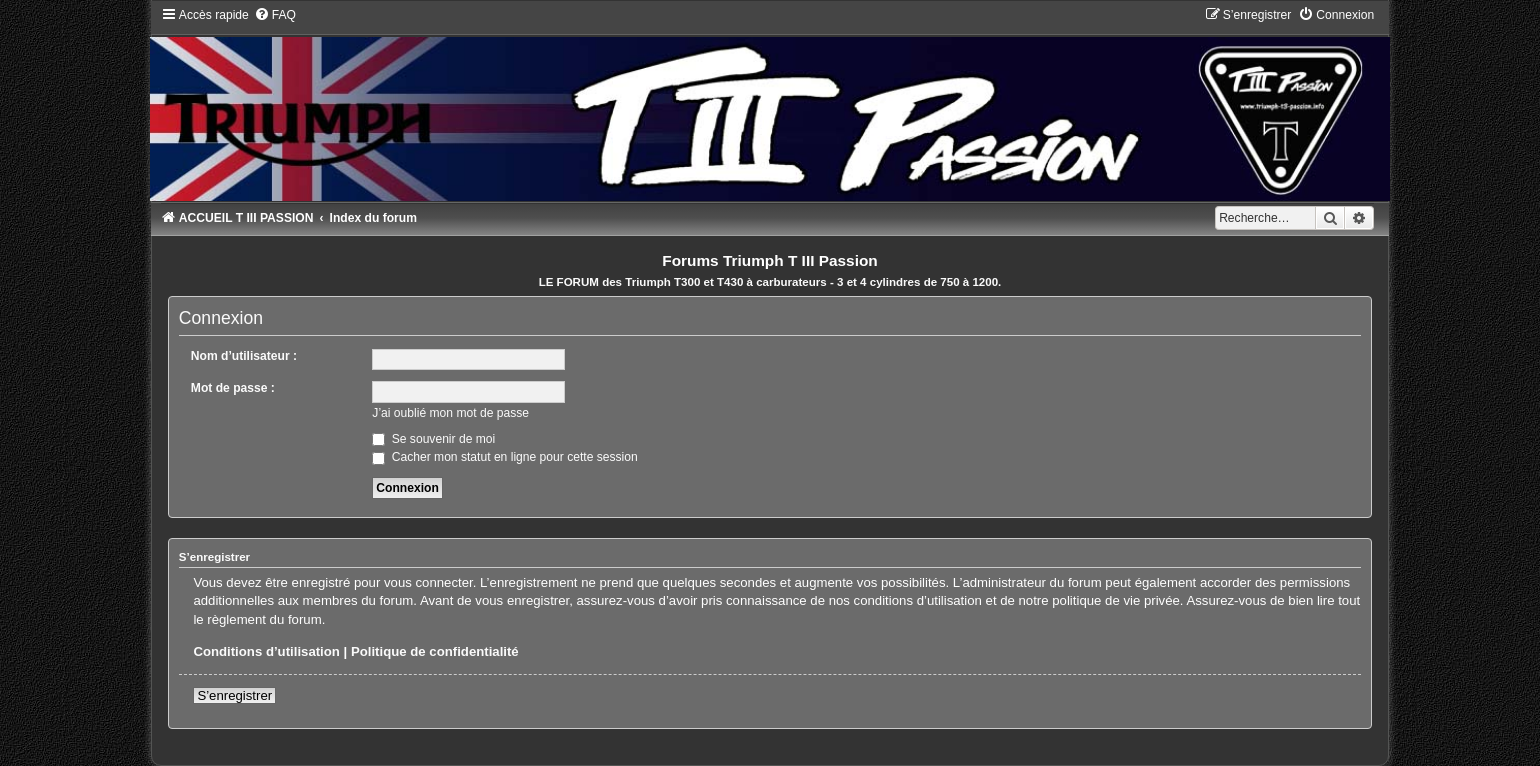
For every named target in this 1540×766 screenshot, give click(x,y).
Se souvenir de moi (433, 439)
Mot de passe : (233, 388)
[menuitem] (275, 15)
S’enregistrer (234, 695)
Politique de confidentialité (435, 651)
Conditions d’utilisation (266, 651)
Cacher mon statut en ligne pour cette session (504, 457)
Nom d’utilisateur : (244, 356)
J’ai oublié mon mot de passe (450, 413)
